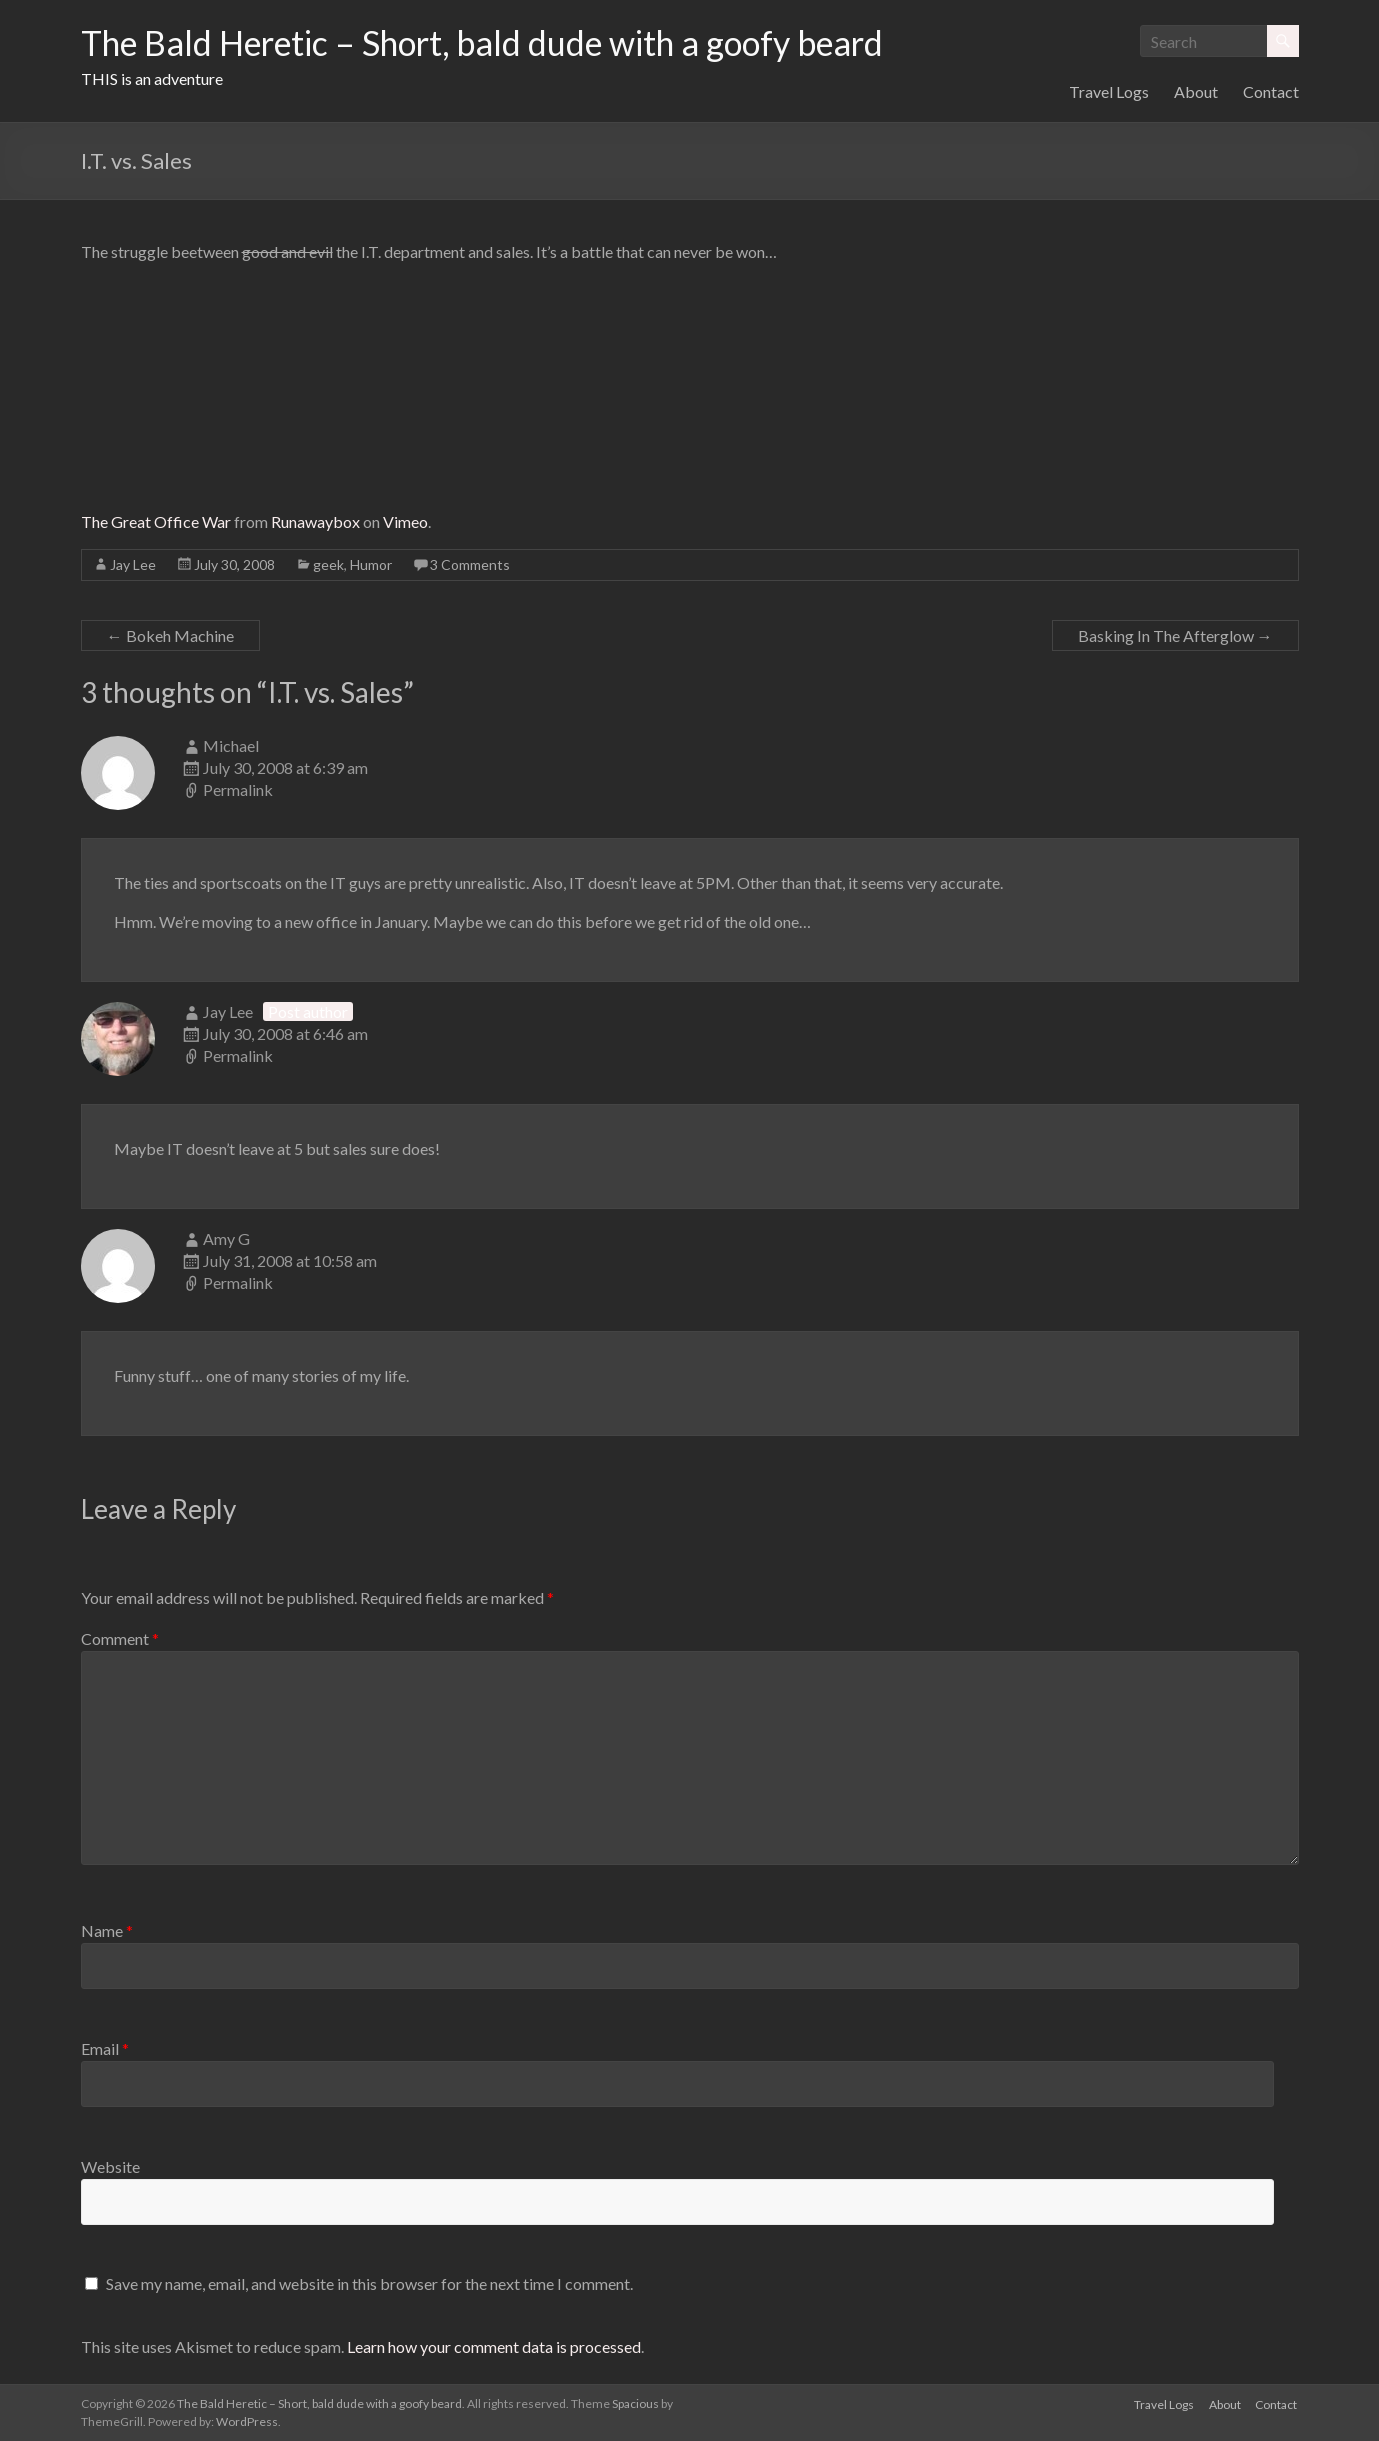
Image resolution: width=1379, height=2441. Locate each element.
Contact (1271, 91)
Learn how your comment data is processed (494, 2346)
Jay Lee (133, 564)
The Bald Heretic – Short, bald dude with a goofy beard (510, 43)
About (1196, 91)
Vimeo (405, 521)
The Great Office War (156, 521)
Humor (371, 564)
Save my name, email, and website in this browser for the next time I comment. (369, 2283)
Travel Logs (1109, 91)
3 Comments (470, 564)
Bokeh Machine (170, 635)
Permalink (238, 789)
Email (105, 2048)
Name (107, 1930)
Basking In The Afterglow (1175, 635)
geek (328, 564)
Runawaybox (315, 521)
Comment (120, 1638)
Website (110, 2166)
